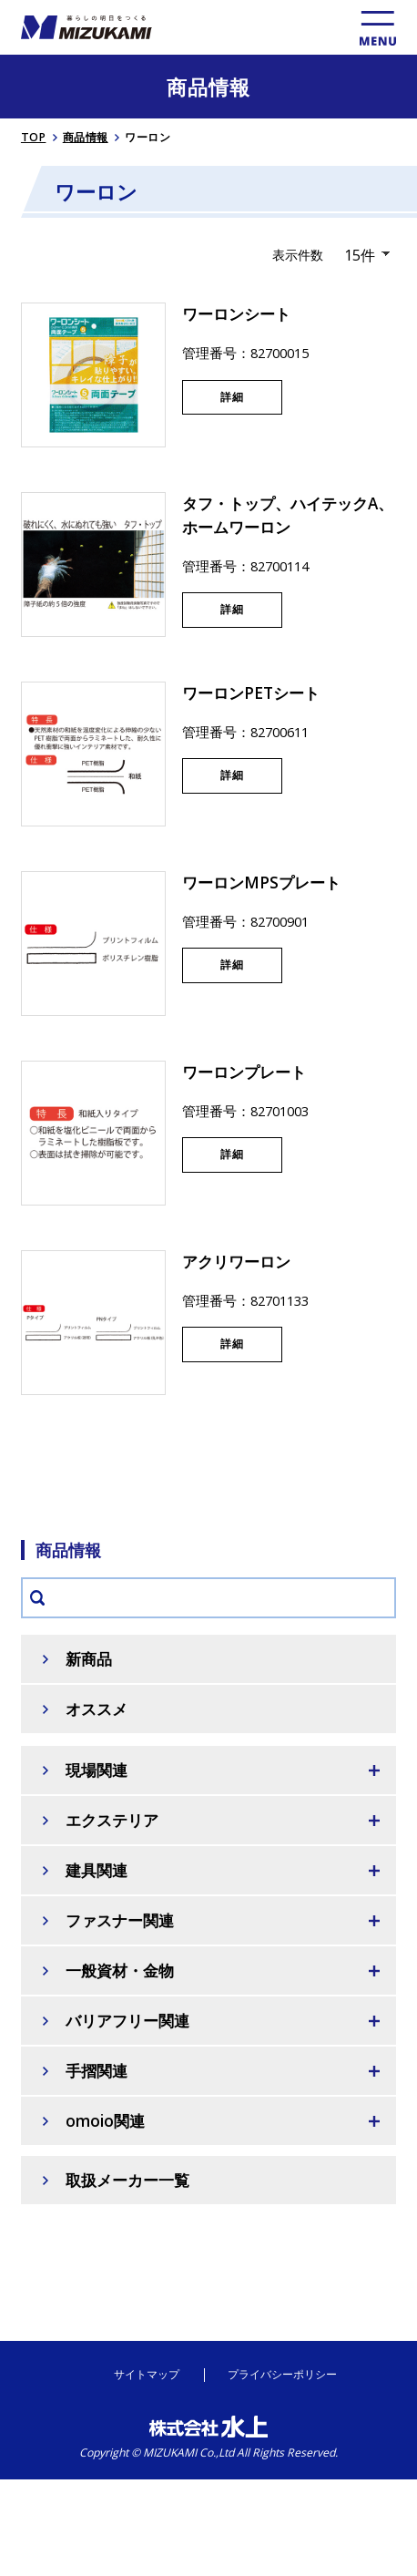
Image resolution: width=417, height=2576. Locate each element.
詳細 (232, 397)
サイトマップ (146, 2375)
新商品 (89, 1658)
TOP (33, 137)
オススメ (96, 1709)
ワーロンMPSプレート (261, 882)
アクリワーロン (236, 1261)
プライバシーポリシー (282, 2375)
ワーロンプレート (244, 1072)
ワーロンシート (236, 313)
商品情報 (85, 137)
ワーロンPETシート (251, 692)
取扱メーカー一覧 (127, 2180)
